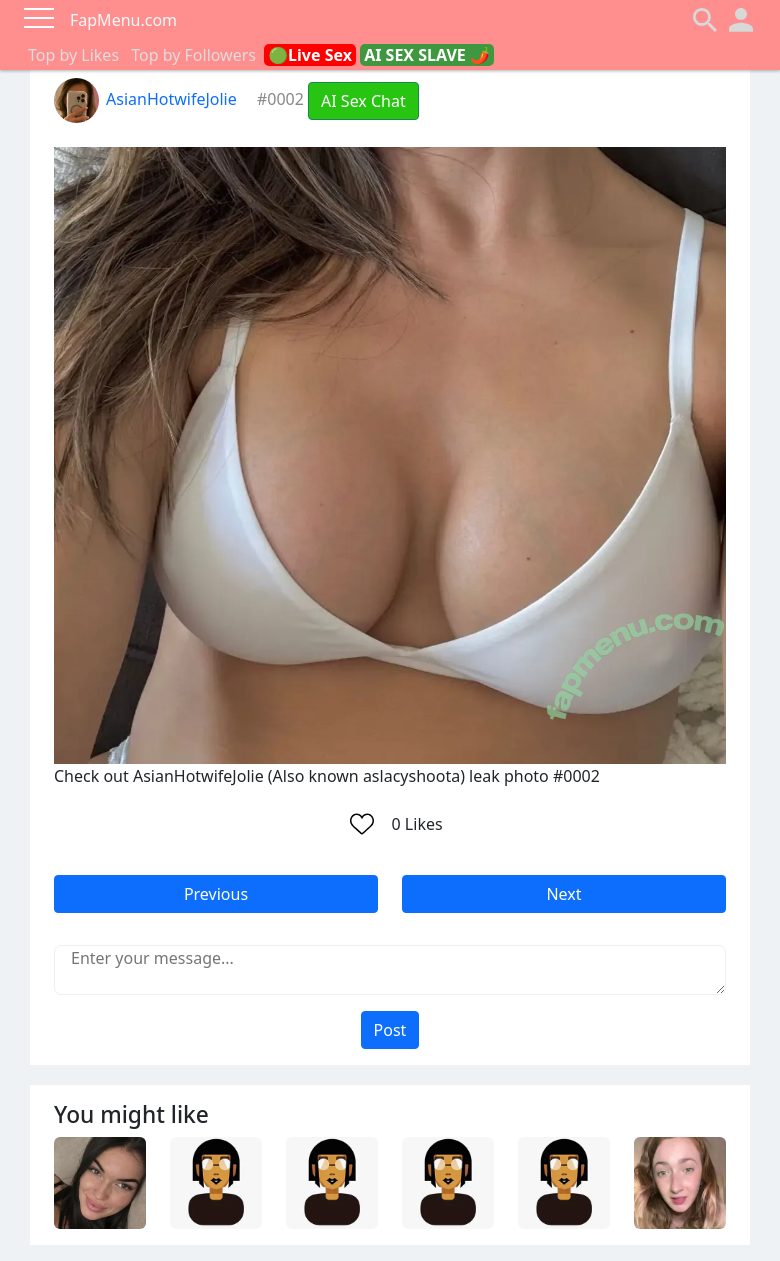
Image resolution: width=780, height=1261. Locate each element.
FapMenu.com (123, 20)
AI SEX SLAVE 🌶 (427, 55)
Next (563, 894)
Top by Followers (193, 55)
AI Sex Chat (363, 101)
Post (390, 1030)
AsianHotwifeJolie (145, 99)
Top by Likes (73, 55)
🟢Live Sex (310, 55)
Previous (216, 894)
